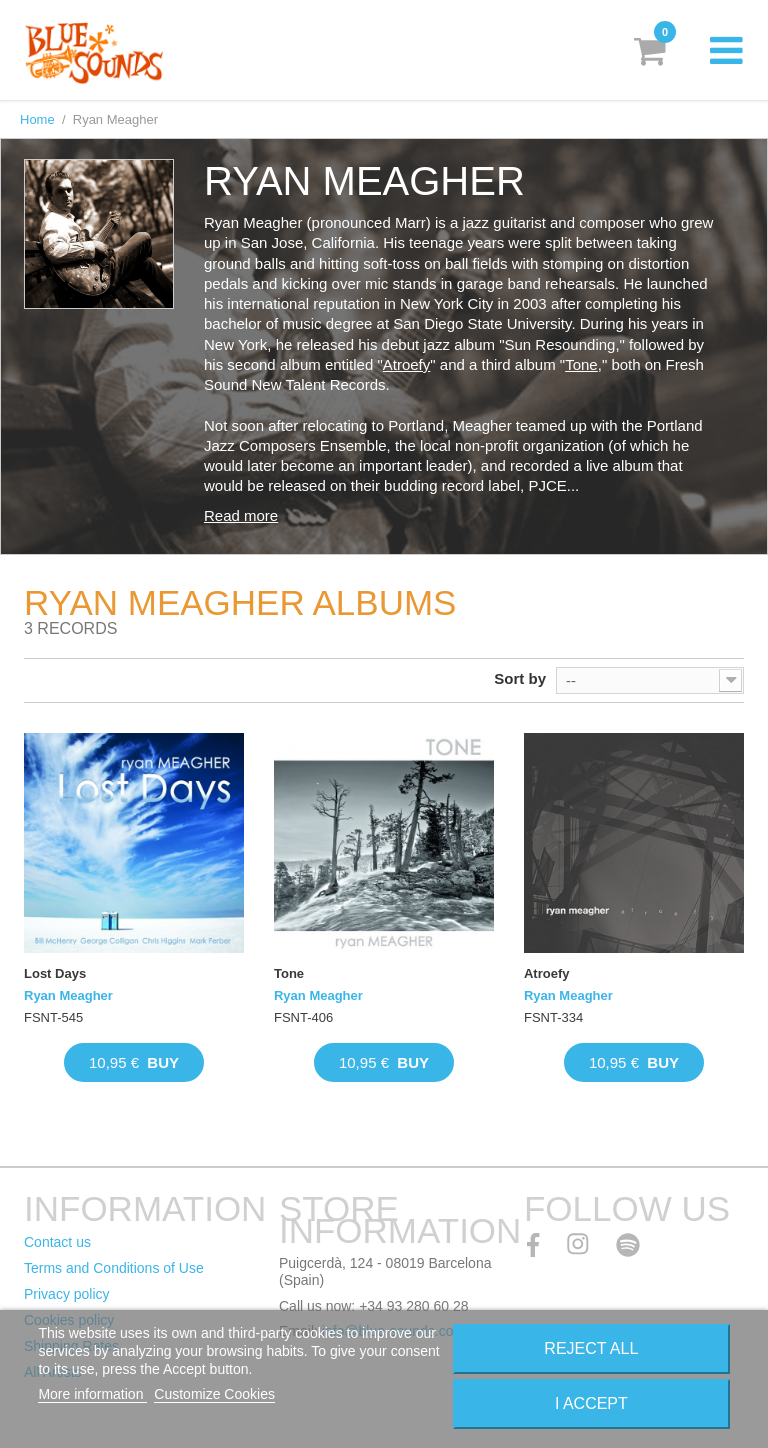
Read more (241, 515)
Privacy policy (67, 1294)
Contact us (57, 1242)
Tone (581, 364)
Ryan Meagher (68, 995)
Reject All (591, 1348)
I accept (591, 1403)
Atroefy (407, 364)
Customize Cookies (214, 1394)
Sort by (520, 678)
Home (37, 119)
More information (92, 1394)
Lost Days (55, 973)
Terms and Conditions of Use (114, 1268)
